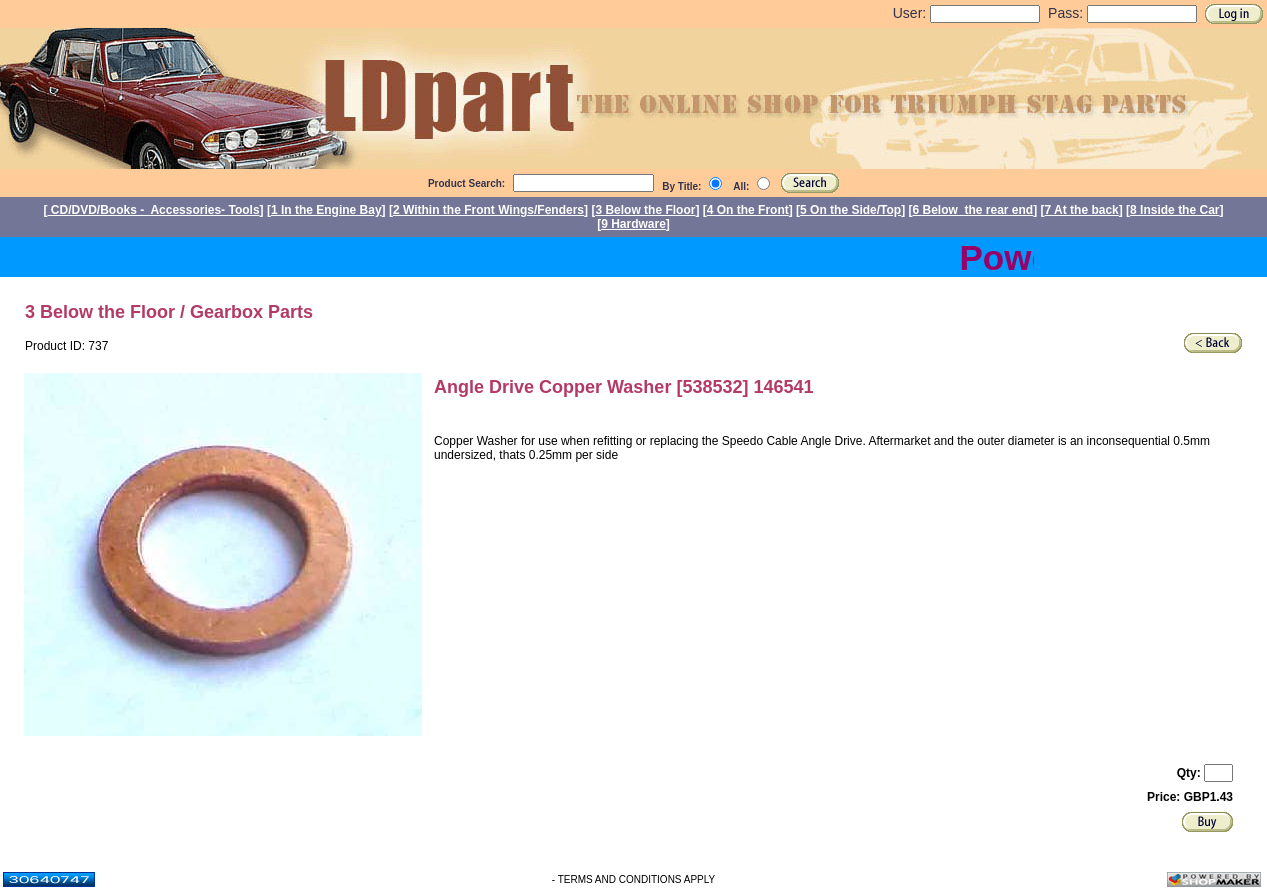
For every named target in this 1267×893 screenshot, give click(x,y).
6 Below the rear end (973, 210)
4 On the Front (748, 210)
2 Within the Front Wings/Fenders (488, 210)
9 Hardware (633, 224)
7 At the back (1082, 210)
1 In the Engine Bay (326, 210)
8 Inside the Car (1174, 210)
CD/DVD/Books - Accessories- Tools (154, 210)
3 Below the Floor (645, 210)
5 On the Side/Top (850, 210)
